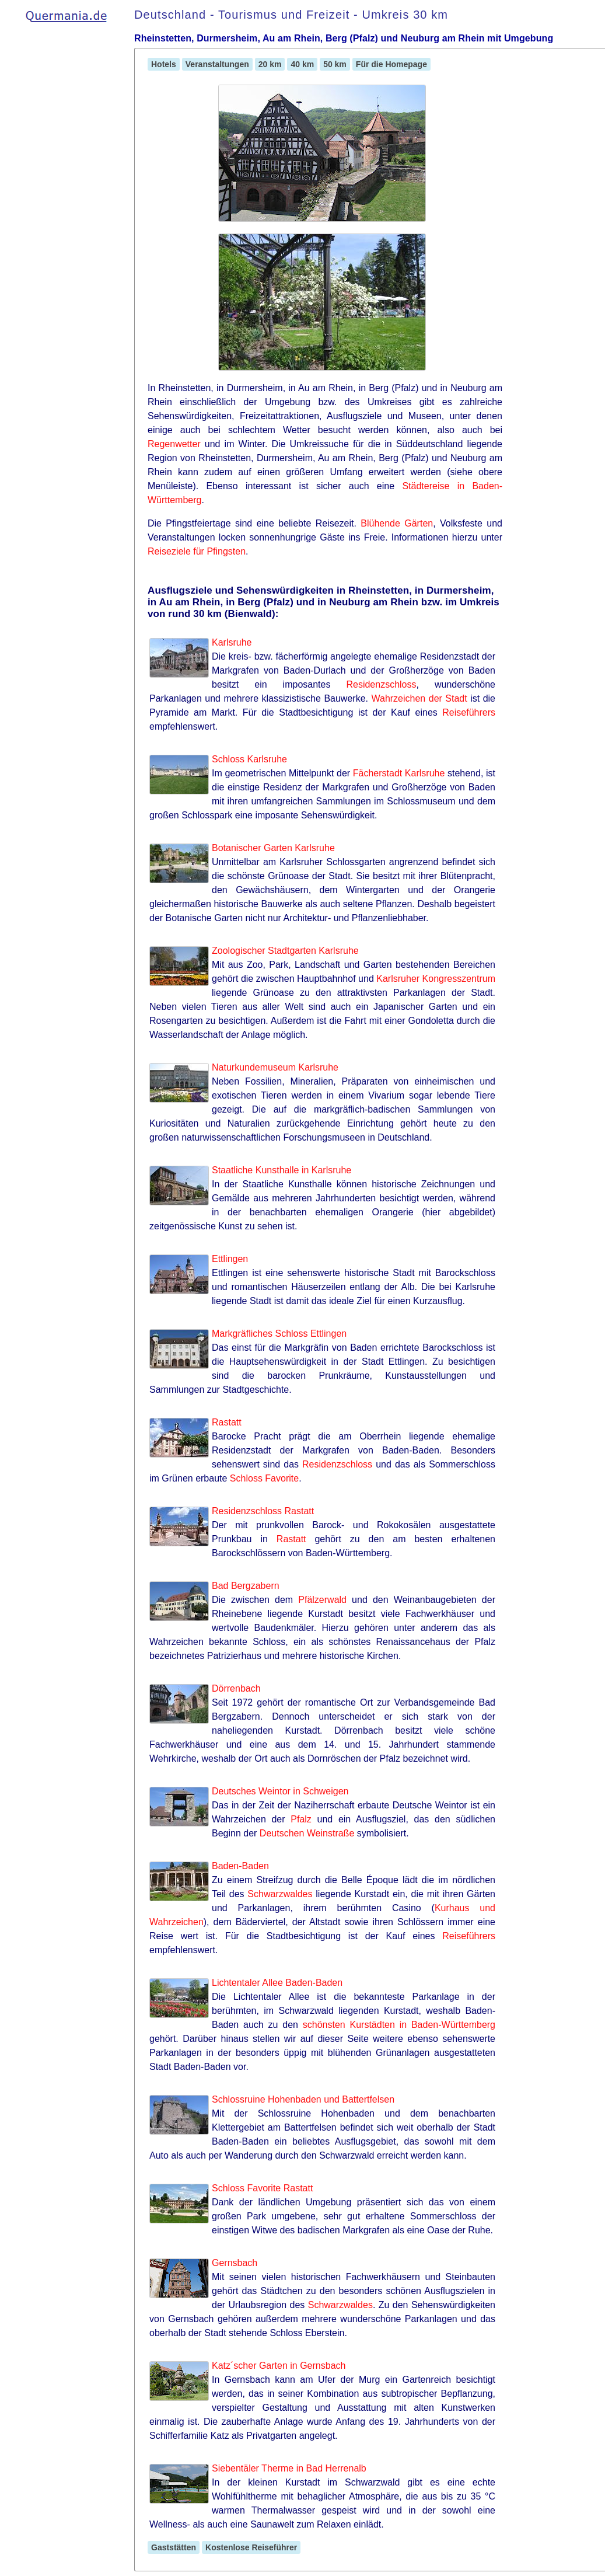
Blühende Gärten (397, 523)
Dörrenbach (236, 1688)
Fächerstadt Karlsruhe (399, 773)
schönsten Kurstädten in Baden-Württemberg (399, 2025)
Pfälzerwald (322, 1600)
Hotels (163, 64)
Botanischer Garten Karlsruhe (273, 848)
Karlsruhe (231, 642)
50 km (335, 64)
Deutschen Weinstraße (307, 1833)
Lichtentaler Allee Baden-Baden (277, 1983)
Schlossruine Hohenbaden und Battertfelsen (303, 2099)
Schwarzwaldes (279, 1894)
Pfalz (301, 1819)
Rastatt (227, 1422)
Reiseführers (468, 712)
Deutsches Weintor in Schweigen (280, 1791)
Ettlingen (230, 1259)
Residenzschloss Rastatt (263, 1511)
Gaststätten (173, 2547)
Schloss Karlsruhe (249, 759)
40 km (302, 64)
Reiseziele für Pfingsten (197, 551)
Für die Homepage (391, 64)
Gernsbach (234, 2263)
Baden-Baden (240, 1866)
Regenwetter (174, 444)
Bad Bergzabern (245, 1586)
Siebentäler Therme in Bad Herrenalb (289, 2468)
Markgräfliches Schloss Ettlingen (279, 1333)
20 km (270, 64)
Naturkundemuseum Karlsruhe (275, 1067)
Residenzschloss (381, 684)
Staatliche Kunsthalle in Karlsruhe (281, 1170)
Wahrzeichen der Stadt (419, 698)
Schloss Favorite (264, 1478)
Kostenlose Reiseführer (251, 2547)
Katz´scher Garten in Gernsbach (278, 2366)
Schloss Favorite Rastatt (262, 2188)
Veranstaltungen (217, 64)
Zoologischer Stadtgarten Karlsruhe (285, 951)
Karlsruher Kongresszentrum (435, 979)
